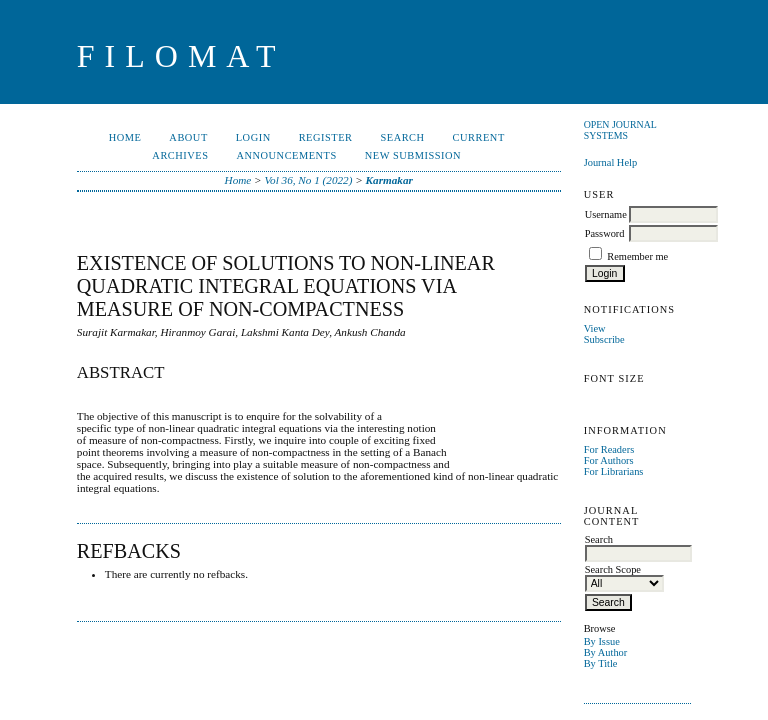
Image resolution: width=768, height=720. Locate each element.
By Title (601, 663)
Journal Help (610, 162)
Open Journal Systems (620, 130)
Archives (180, 155)
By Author (606, 652)
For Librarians (614, 471)
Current (479, 137)
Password (605, 233)
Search (402, 137)
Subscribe (604, 339)
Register (326, 137)
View (595, 328)
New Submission (413, 155)
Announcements (286, 155)
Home (125, 137)
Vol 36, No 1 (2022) (308, 180)
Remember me (637, 256)
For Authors (609, 460)
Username (606, 214)
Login (253, 137)
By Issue (602, 641)
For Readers (609, 449)
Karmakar (389, 180)
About (188, 137)
